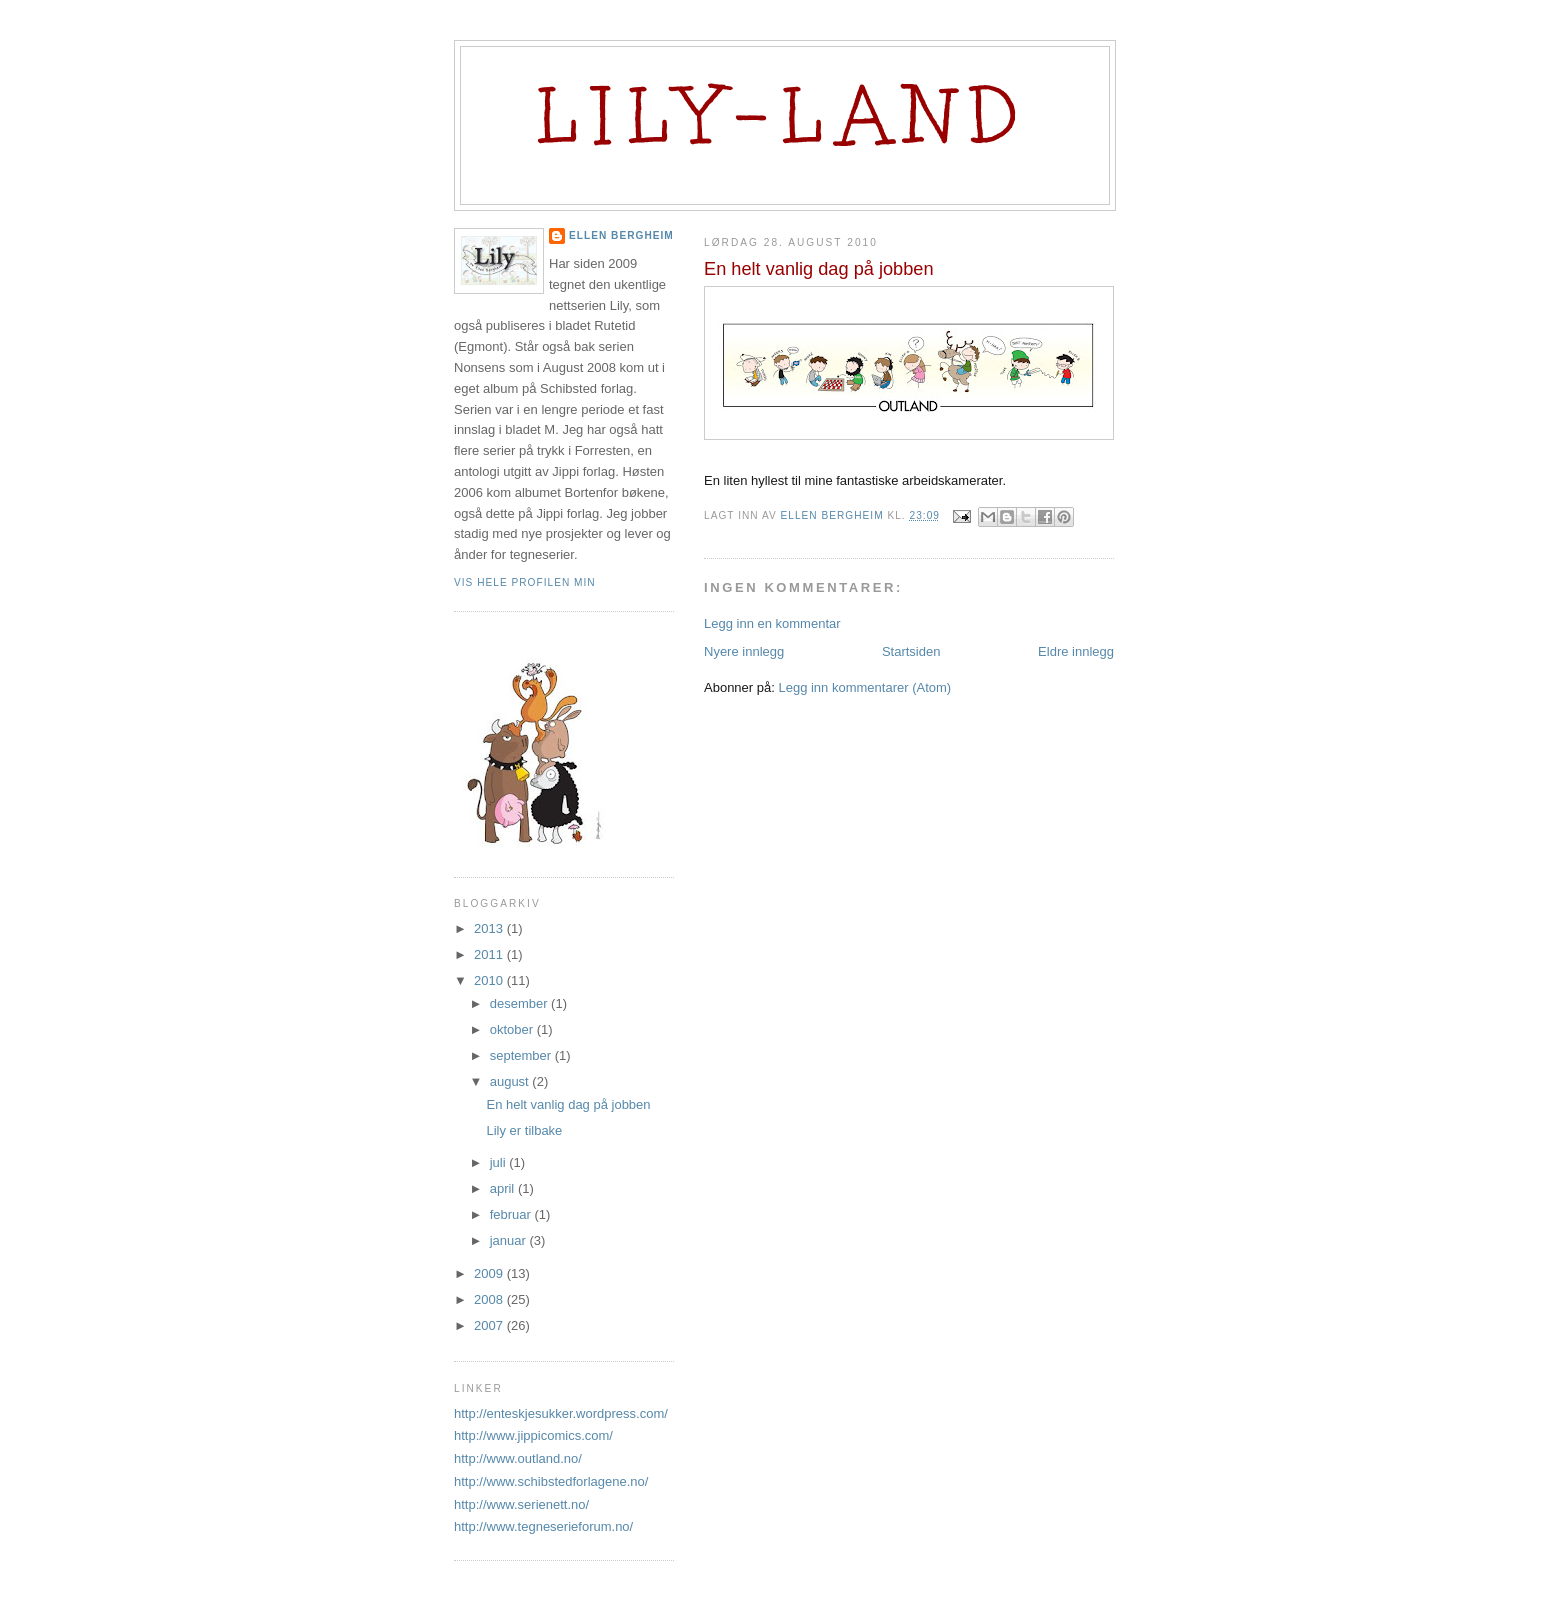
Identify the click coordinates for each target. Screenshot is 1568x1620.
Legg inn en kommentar (772, 623)
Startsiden (911, 651)
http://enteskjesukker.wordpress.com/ (561, 1413)
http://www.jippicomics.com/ (533, 1435)
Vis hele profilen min (525, 582)
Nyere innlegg (744, 651)
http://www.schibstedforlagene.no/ (551, 1481)
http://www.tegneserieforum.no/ (543, 1526)
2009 (490, 1273)
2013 (490, 928)
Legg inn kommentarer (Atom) (864, 687)
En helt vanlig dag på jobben (568, 1104)
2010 (490, 980)
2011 (490, 954)
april (504, 1188)
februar (512, 1214)
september (522, 1055)
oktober (513, 1029)
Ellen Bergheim (621, 235)
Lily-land (785, 115)
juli (500, 1162)
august (511, 1081)
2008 (490, 1299)
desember (520, 1003)
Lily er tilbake (524, 1130)
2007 (490, 1325)
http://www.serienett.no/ (521, 1504)
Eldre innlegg (1076, 651)
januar (510, 1240)
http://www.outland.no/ (518, 1458)
